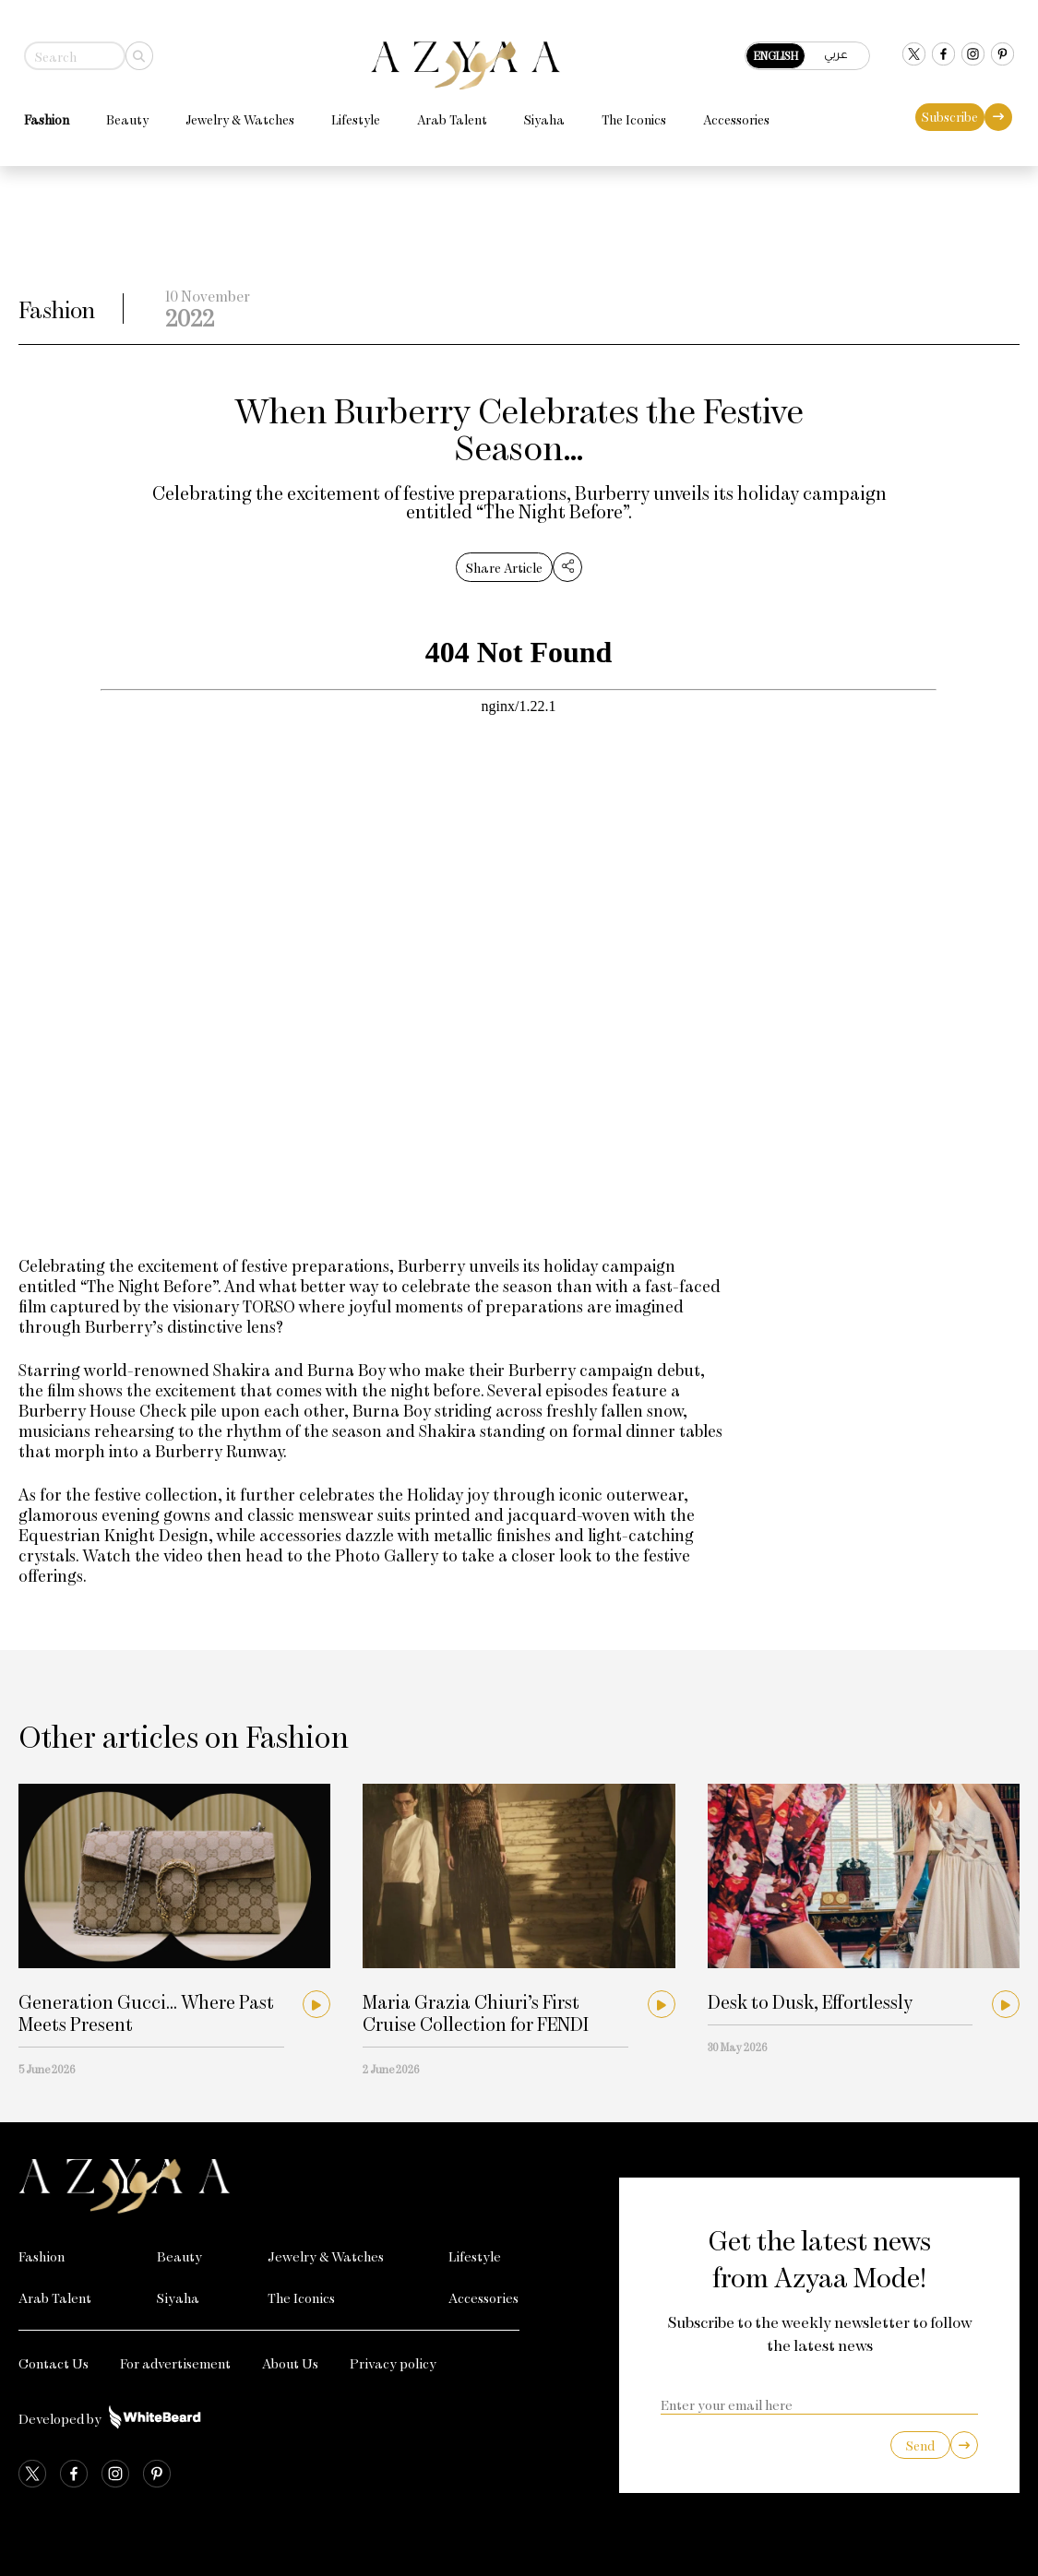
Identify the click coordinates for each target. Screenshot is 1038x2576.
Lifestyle (350, 114)
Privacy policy (393, 2363)
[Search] (134, 50)
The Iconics (628, 114)
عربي (841, 48)
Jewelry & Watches (234, 114)
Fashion (41, 114)
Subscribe (955, 111)
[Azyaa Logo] (268, 2186)
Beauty (122, 114)
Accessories (731, 114)
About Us (290, 2363)
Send (920, 2445)
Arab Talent (447, 114)
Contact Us (53, 2363)
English (781, 49)
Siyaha (539, 114)
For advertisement (175, 2363)
